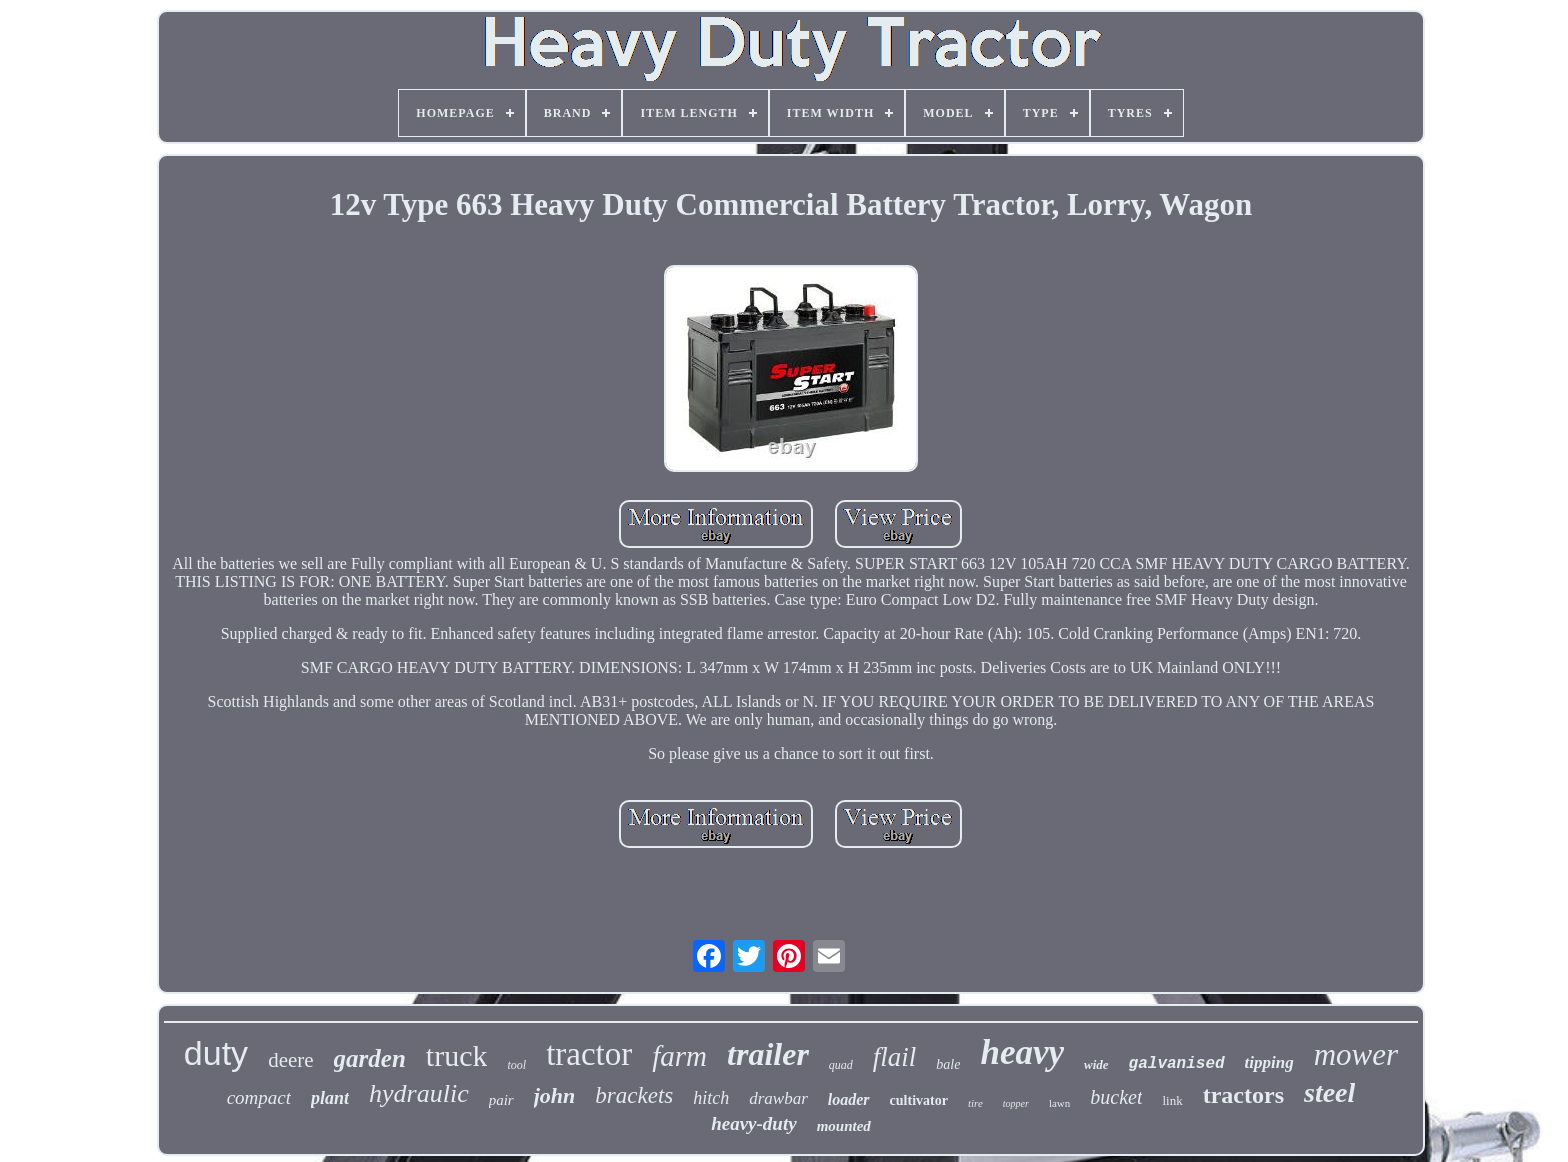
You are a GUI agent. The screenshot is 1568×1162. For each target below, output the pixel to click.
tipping (1269, 1062)
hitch (711, 1098)
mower (1356, 1054)
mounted (844, 1126)
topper (1016, 1103)
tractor (589, 1054)
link (1172, 1100)
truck (457, 1055)
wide (1096, 1064)
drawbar (778, 1098)
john (555, 1095)
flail (895, 1057)
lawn (1059, 1103)
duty (216, 1053)
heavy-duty (753, 1123)
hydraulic (419, 1093)
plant (330, 1098)
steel (1329, 1092)
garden (370, 1058)
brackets (634, 1095)
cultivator (919, 1100)
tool (516, 1065)
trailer (768, 1054)
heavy (1022, 1052)
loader (849, 1099)
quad (841, 1065)
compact (259, 1097)
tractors (1243, 1095)
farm (679, 1056)
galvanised (1177, 1064)
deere (290, 1060)
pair (501, 1100)
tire (975, 1103)
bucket (1116, 1097)
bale (948, 1064)
